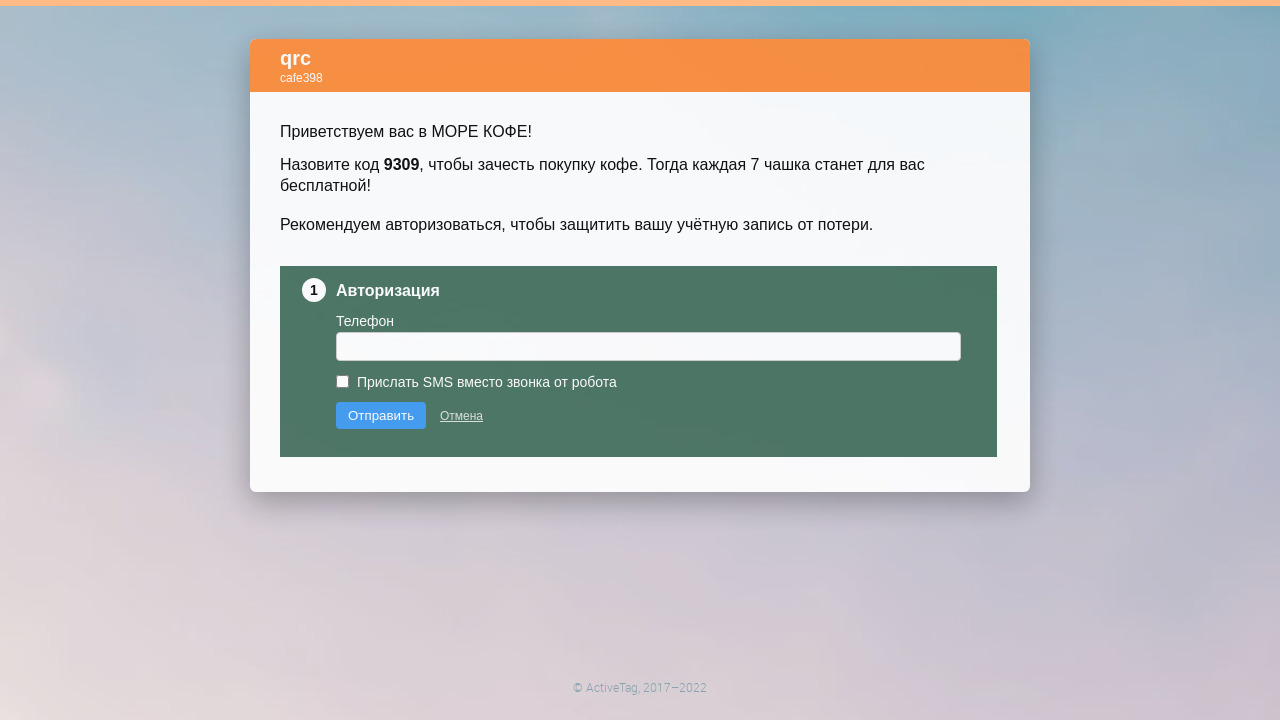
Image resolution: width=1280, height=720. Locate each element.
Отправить (381, 360)
